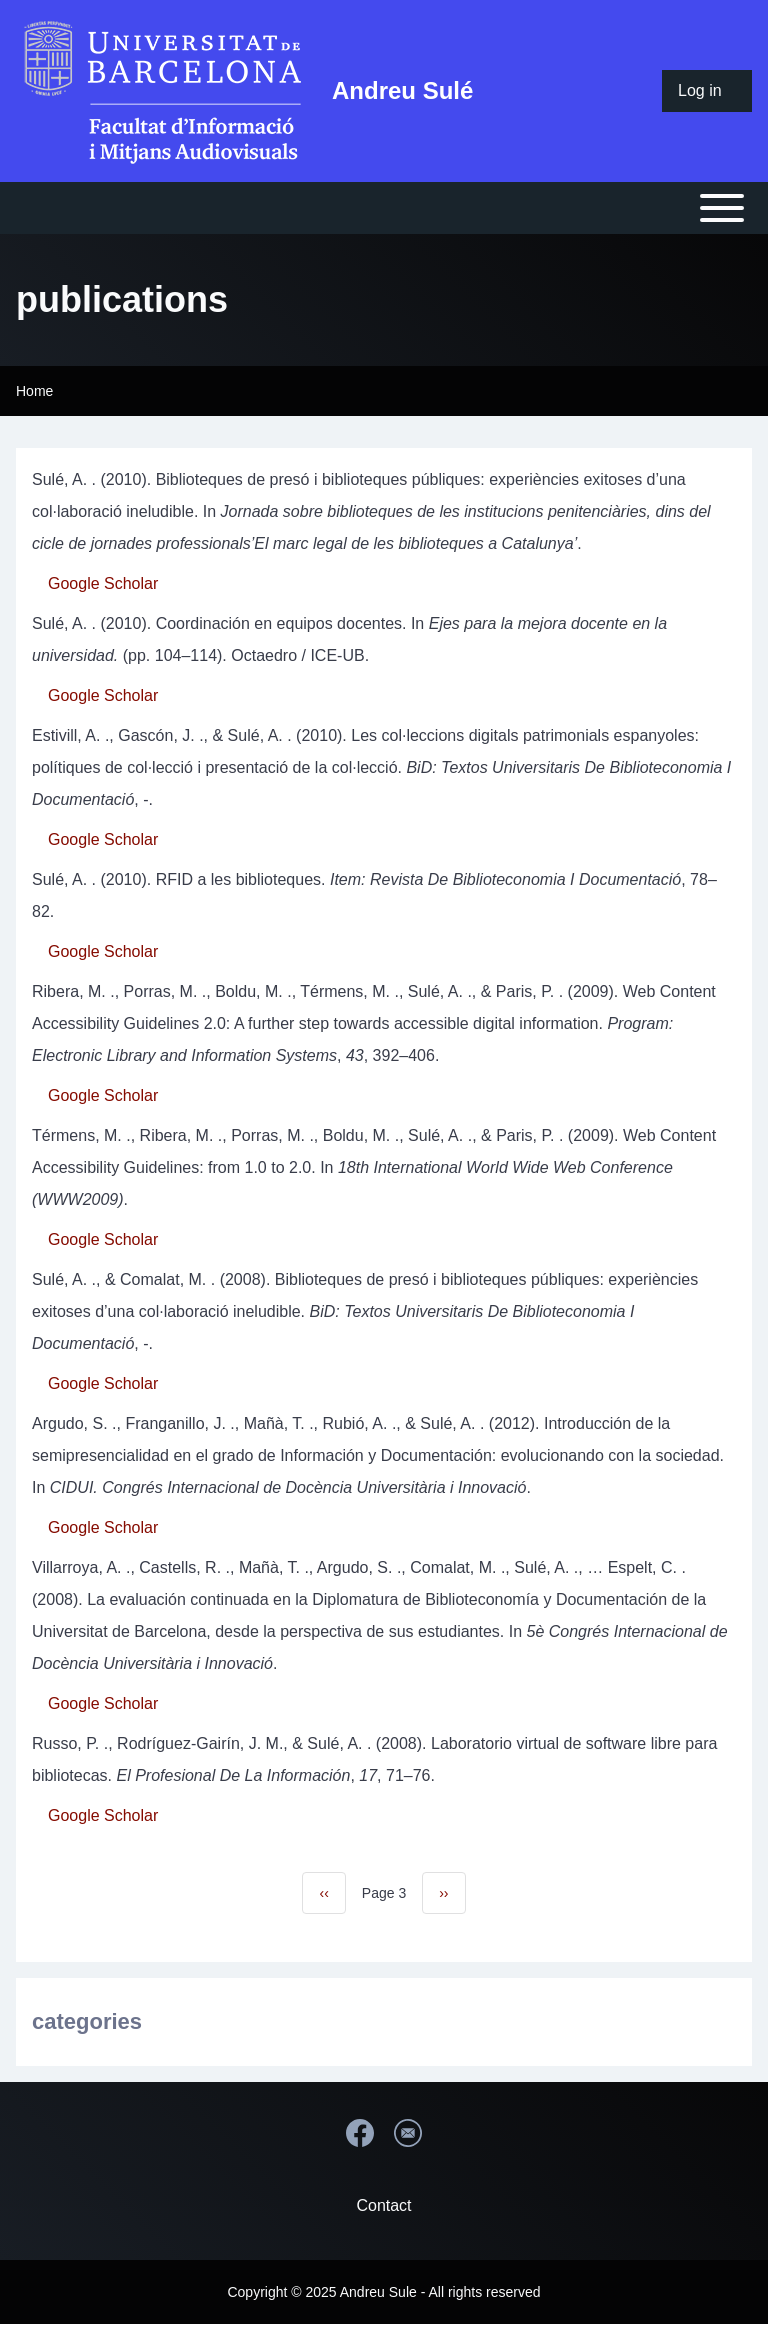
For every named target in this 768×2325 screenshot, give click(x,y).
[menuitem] (707, 91)
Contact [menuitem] (383, 2205)
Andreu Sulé (402, 90)
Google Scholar (103, 583)
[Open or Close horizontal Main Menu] (384, 208)
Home (34, 391)
